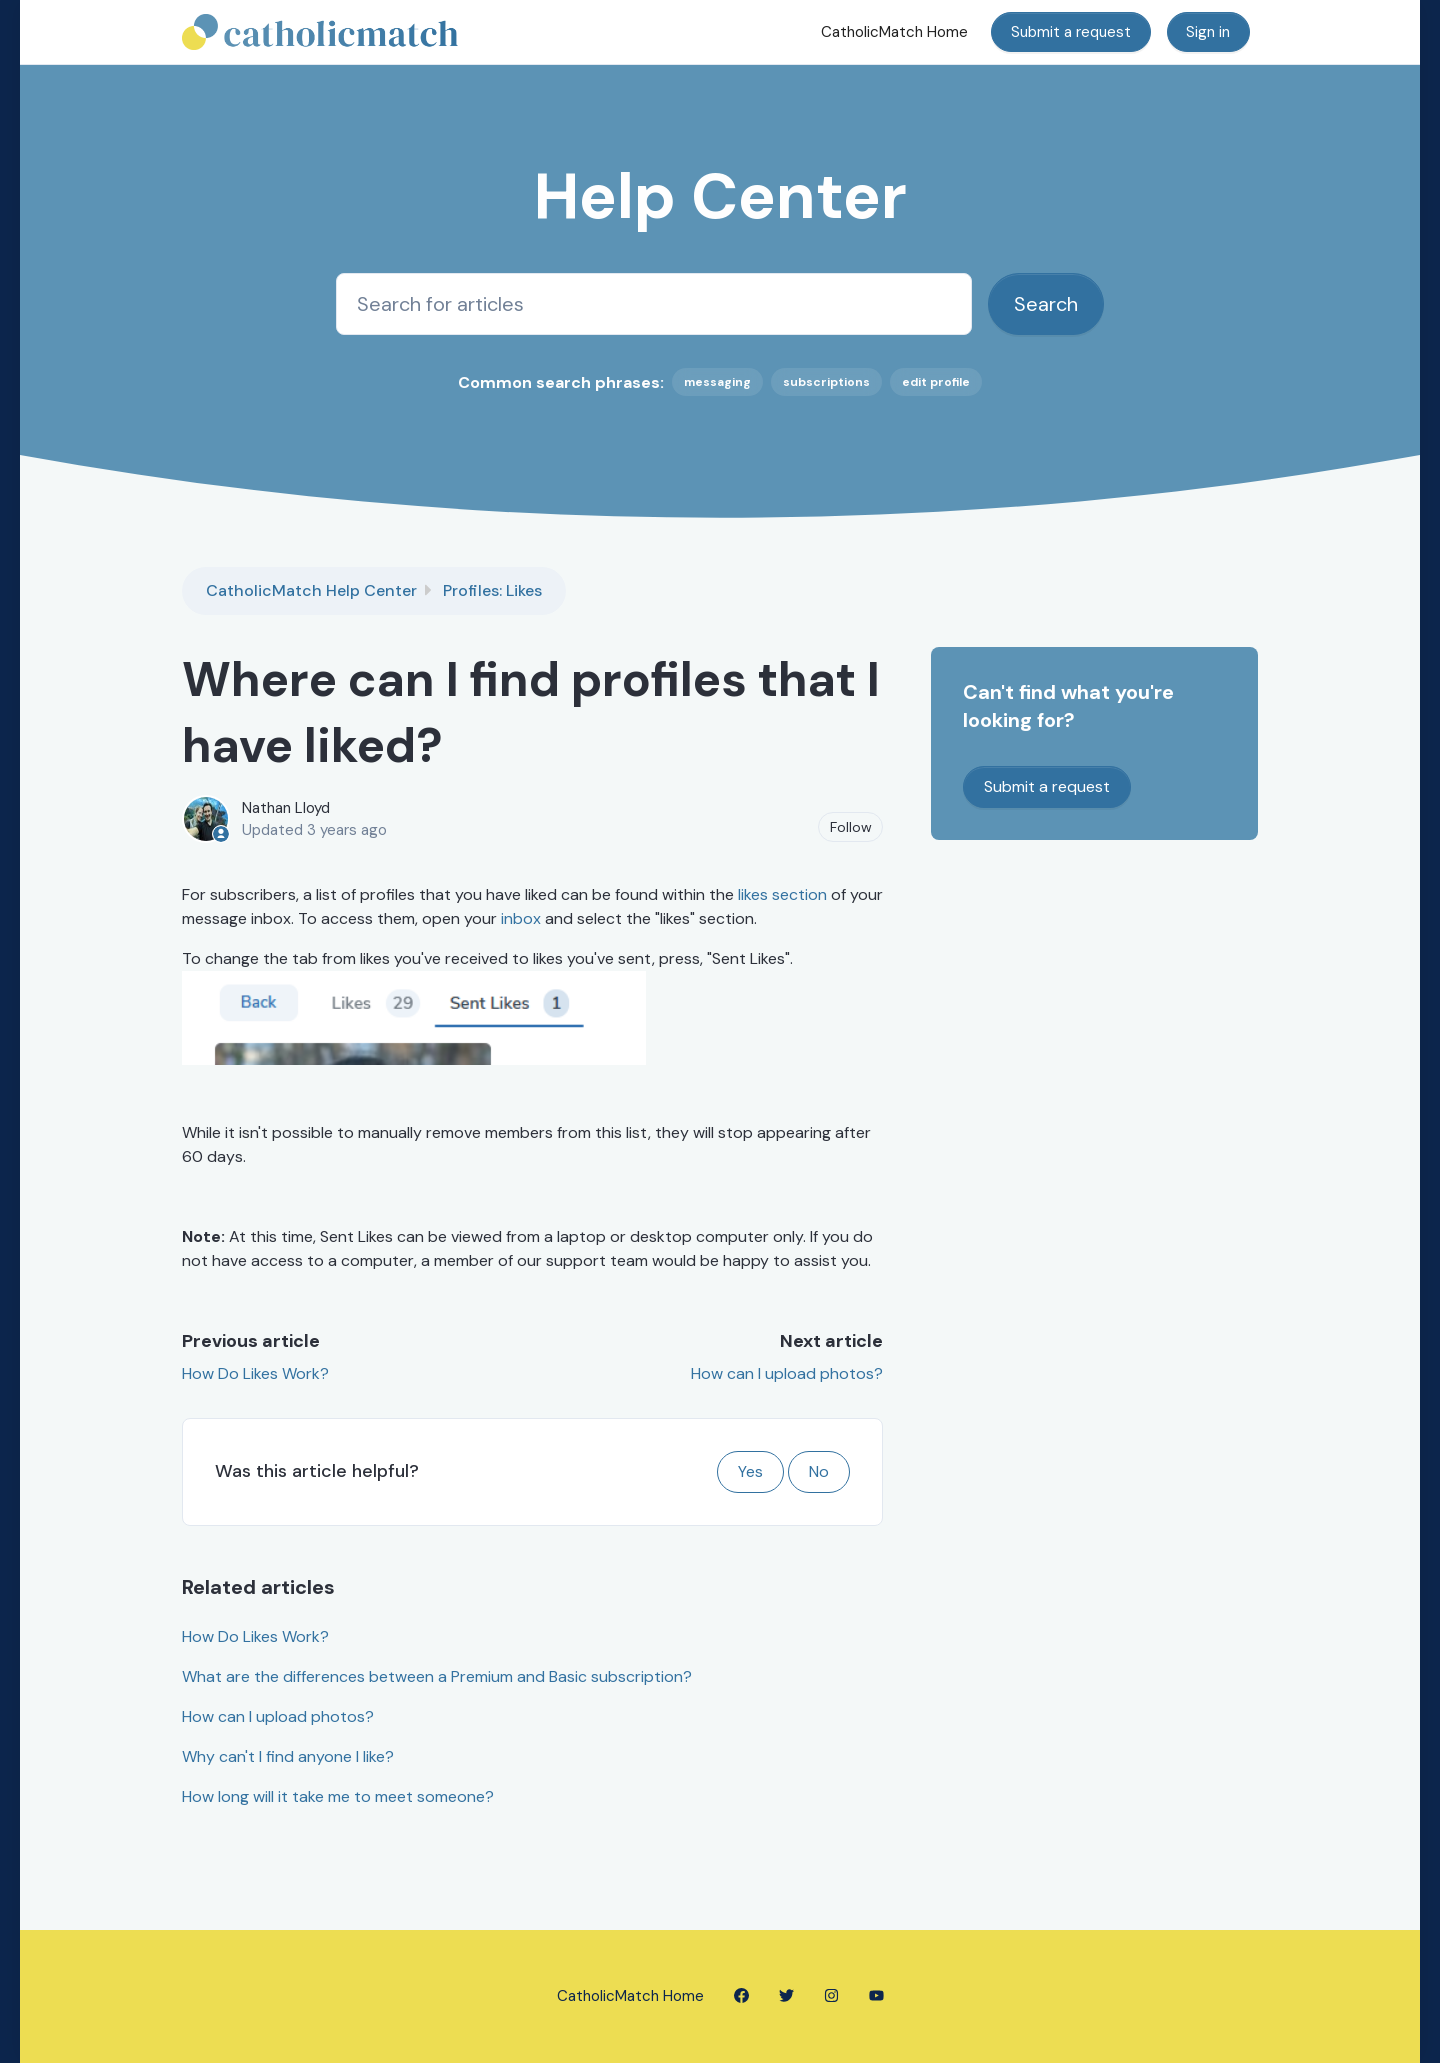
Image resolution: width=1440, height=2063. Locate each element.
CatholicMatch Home (894, 32)
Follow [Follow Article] (851, 827)
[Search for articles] (654, 304)
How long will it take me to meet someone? (338, 1796)
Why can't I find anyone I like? (288, 1756)
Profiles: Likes (492, 590)
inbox (521, 918)
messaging (717, 382)
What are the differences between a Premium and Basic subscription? (437, 1676)
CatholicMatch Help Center (311, 590)
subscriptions (826, 382)
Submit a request (1071, 32)
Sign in (1208, 32)
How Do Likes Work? (255, 1373)
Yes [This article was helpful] (750, 1471)
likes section (782, 894)
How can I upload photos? (787, 1373)
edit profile (936, 382)
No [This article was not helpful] (819, 1471)
